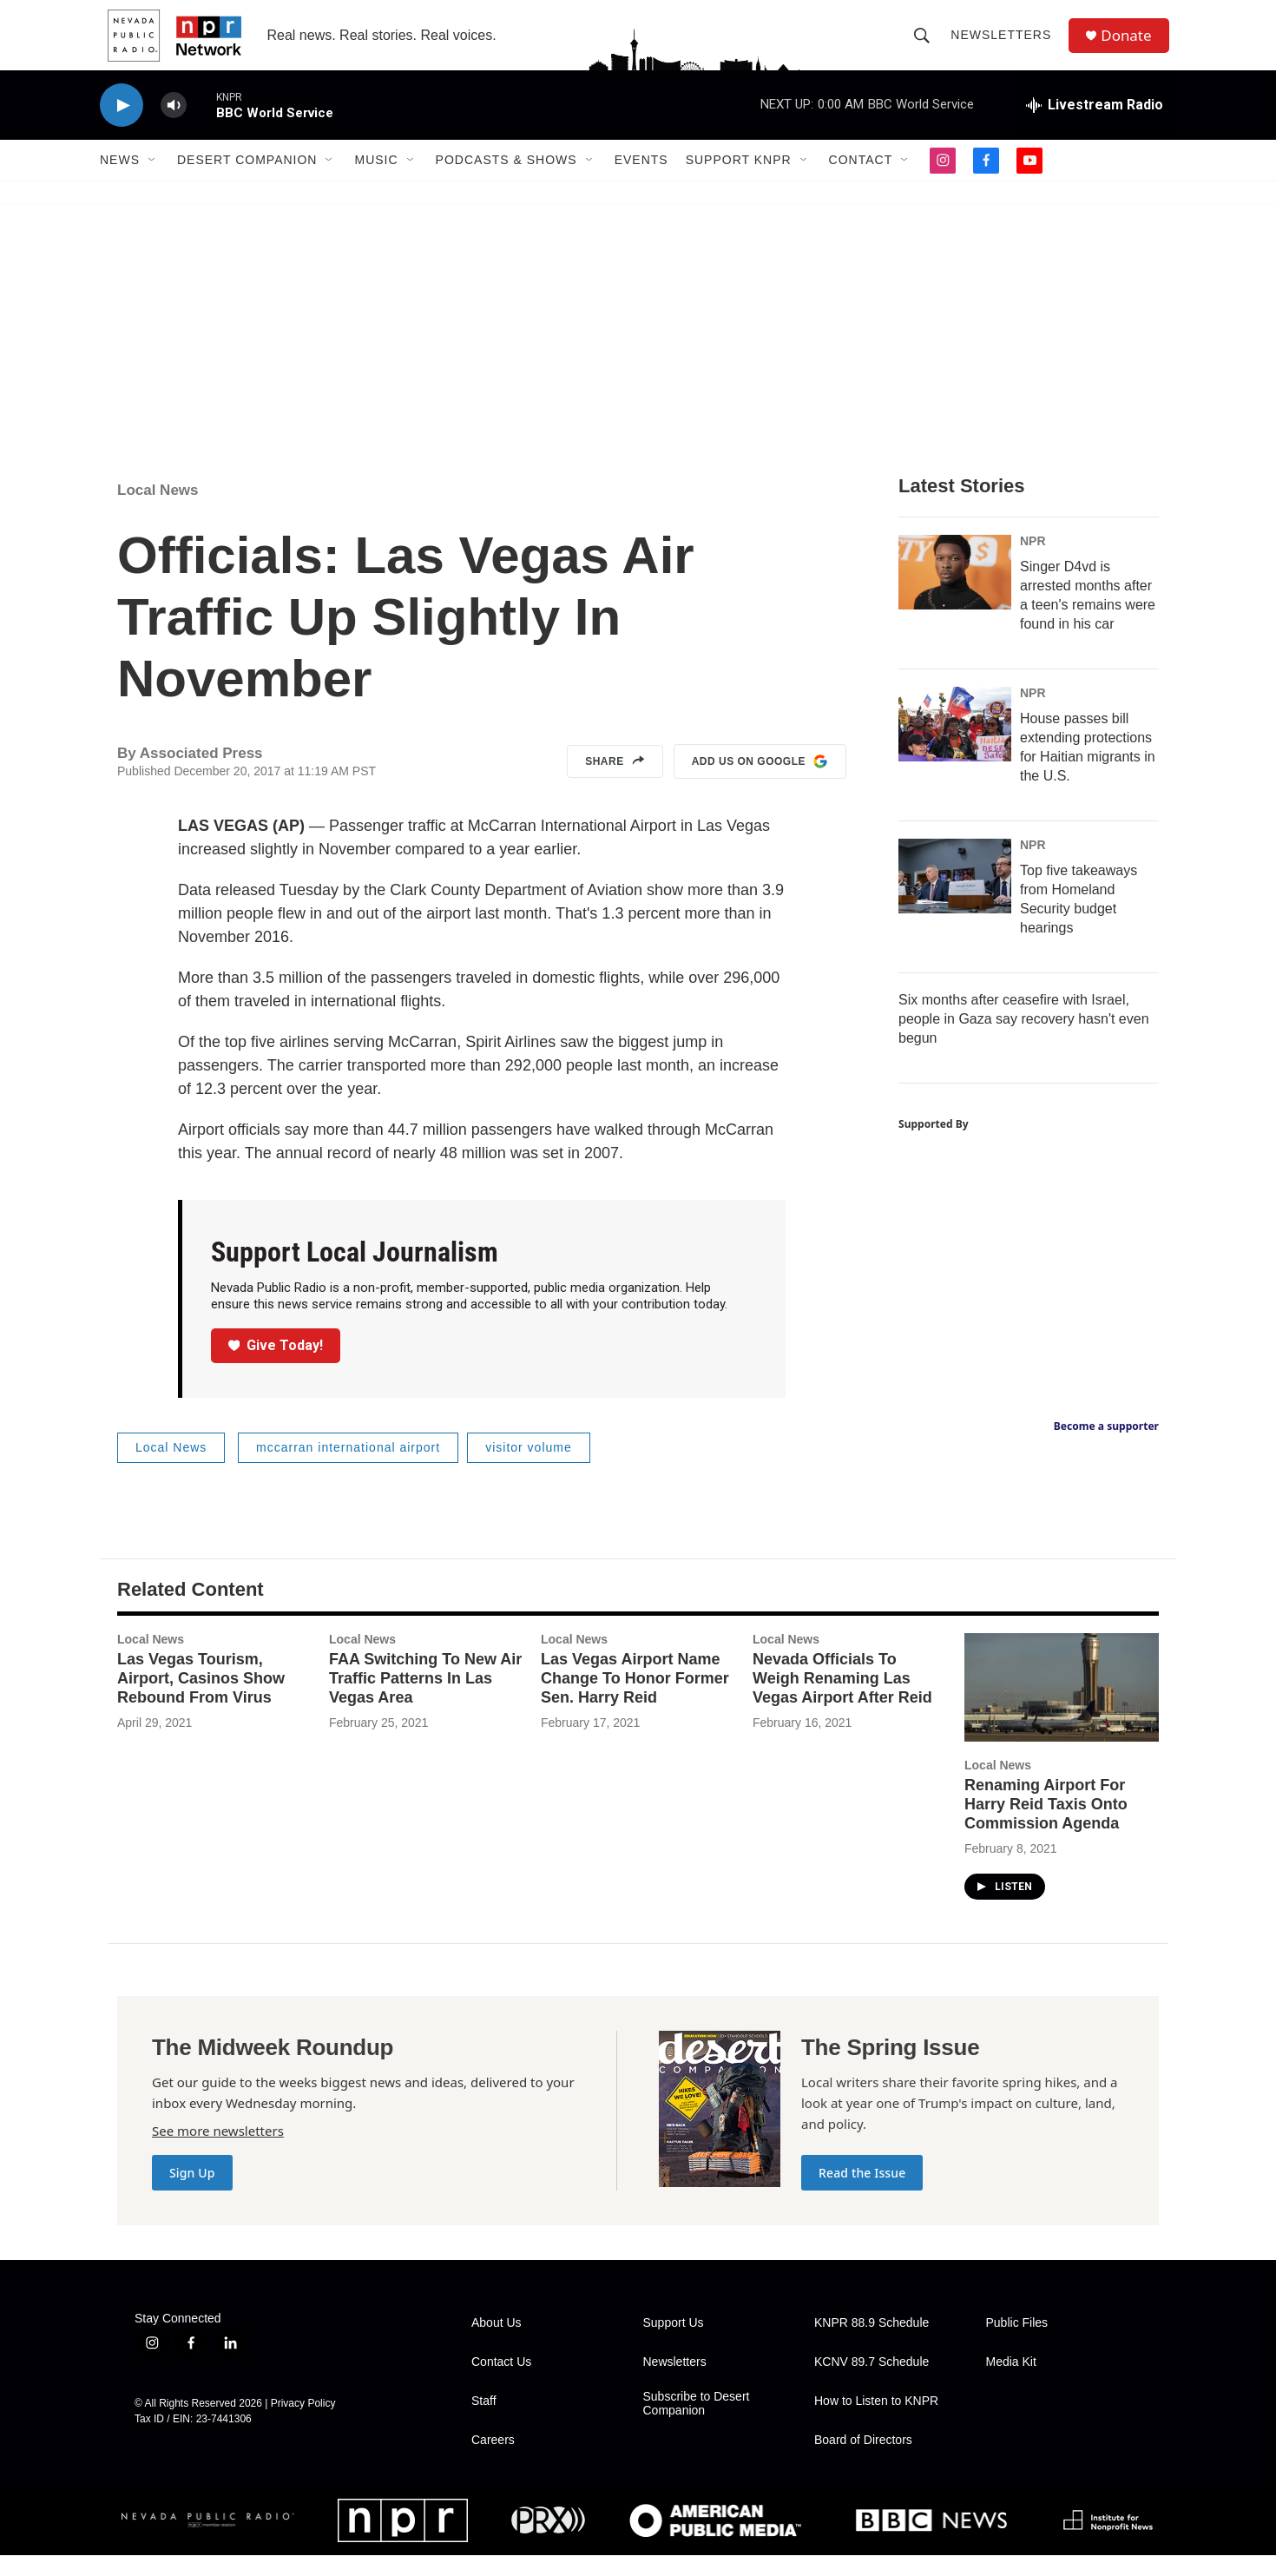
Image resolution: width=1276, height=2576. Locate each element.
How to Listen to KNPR (876, 2421)
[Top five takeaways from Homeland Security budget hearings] (954, 897)
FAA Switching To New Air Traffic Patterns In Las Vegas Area (425, 1699)
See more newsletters (218, 2151)
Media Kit (1011, 2382)
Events (641, 181)
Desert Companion (247, 181)
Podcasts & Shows (506, 181)
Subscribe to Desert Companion (696, 2424)
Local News (158, 511)
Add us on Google (760, 782)
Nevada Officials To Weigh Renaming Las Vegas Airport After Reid (842, 1699)
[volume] (173, 126)
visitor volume (528, 1468)
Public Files (1017, 2343)
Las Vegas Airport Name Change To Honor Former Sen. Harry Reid (635, 1699)
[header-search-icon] (926, 45)
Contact (861, 181)
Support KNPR (739, 181)
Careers (493, 2460)
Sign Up (192, 2193)
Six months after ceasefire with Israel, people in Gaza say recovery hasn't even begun (1023, 1039)
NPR (1033, 562)
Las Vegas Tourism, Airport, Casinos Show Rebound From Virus (201, 1699)
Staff (484, 2421)
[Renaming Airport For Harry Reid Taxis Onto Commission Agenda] (1061, 1708)
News (120, 181)
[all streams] (1094, 126)
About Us (496, 2343)
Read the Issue (862, 2193)
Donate (1132, 45)
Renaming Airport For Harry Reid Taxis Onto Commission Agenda (1046, 1825)
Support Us (673, 2343)
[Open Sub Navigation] (153, 181)
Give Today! (276, 1366)
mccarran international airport (348, 1468)
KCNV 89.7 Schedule (871, 2382)
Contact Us (501, 2382)
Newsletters (1005, 45)
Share (615, 782)
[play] (121, 126)
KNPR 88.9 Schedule (871, 2343)
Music (376, 181)
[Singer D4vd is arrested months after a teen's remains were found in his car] (954, 593)
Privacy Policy (303, 2424)
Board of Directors (863, 2460)
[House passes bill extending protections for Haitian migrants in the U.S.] (954, 745)
